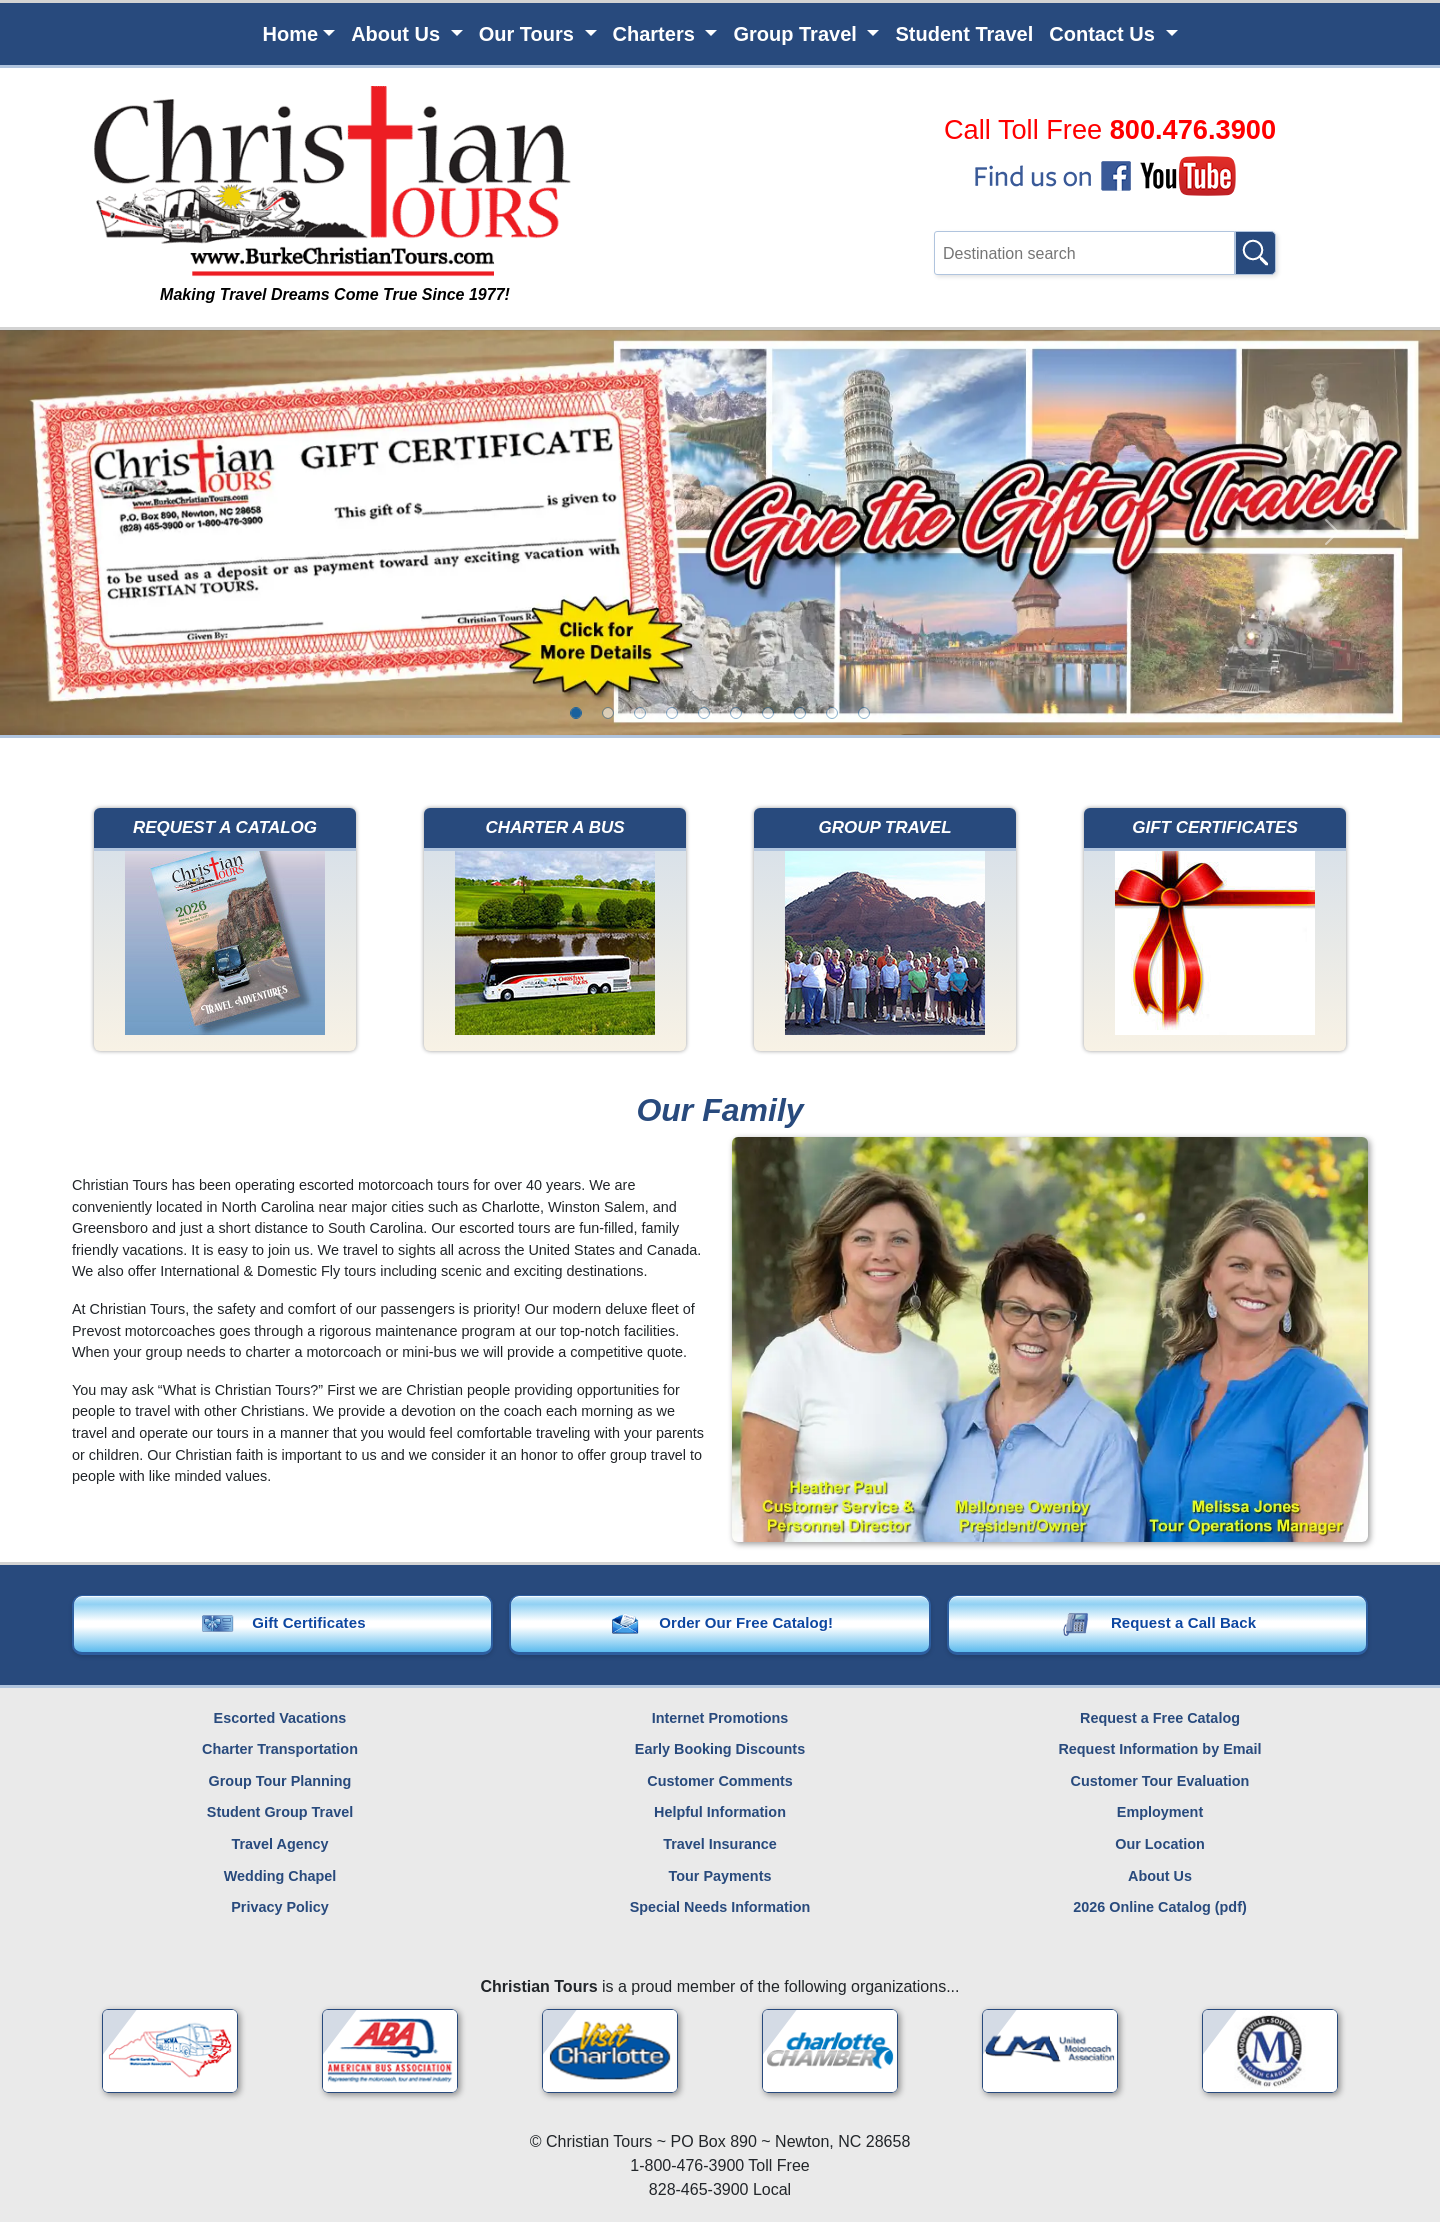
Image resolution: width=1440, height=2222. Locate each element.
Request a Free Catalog (1160, 1718)
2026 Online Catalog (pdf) (1160, 1907)
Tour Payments (720, 1876)
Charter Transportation (280, 1749)
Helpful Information (720, 1813)
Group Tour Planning (280, 1781)
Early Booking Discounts (720, 1749)
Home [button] (290, 34)
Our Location (1160, 1844)
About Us (1160, 1876)
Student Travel (964, 34)
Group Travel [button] (797, 34)
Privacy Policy (280, 1907)
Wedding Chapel (280, 1876)
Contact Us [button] (1104, 34)
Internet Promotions (720, 1718)
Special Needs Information (720, 1907)
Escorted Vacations (280, 1718)
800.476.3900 (1193, 129)
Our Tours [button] (529, 34)
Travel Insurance (720, 1844)
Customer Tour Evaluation (1160, 1781)
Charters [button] (657, 34)
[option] (576, 713)
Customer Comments (720, 1781)
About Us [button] (398, 34)
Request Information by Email (1159, 1749)
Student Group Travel (280, 1813)
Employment (1160, 1813)
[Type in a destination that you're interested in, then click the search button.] (1084, 253)
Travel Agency (279, 1844)
